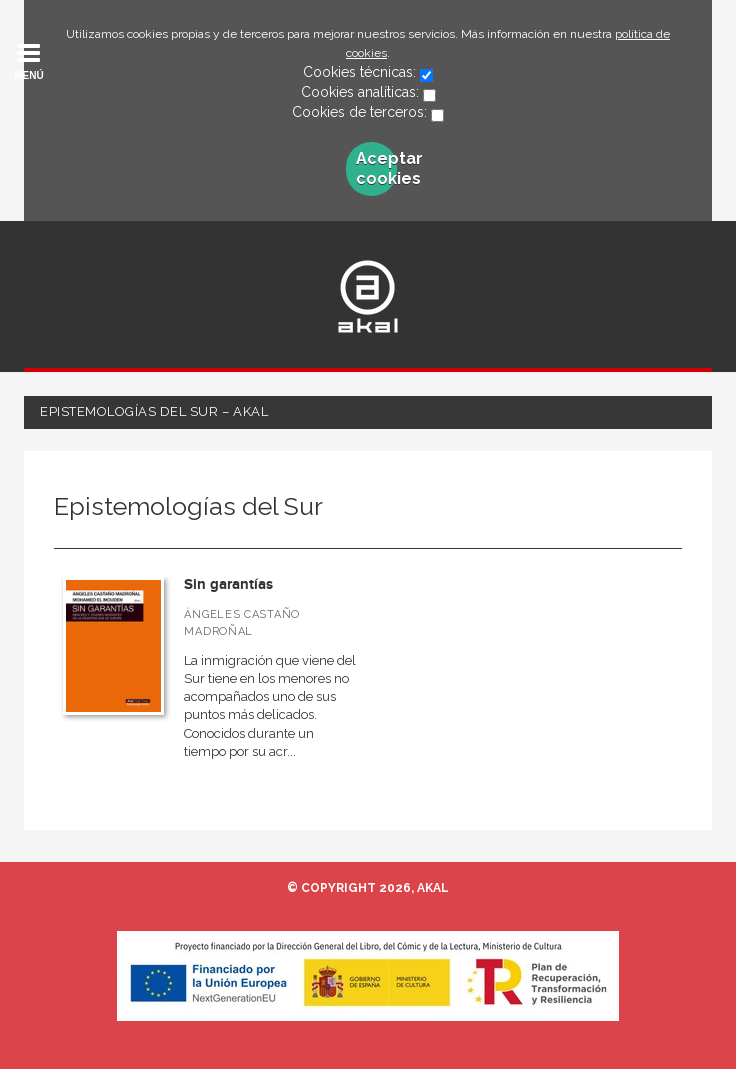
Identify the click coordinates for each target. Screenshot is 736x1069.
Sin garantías (228, 584)
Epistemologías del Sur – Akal (154, 411)
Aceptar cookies (376, 168)
